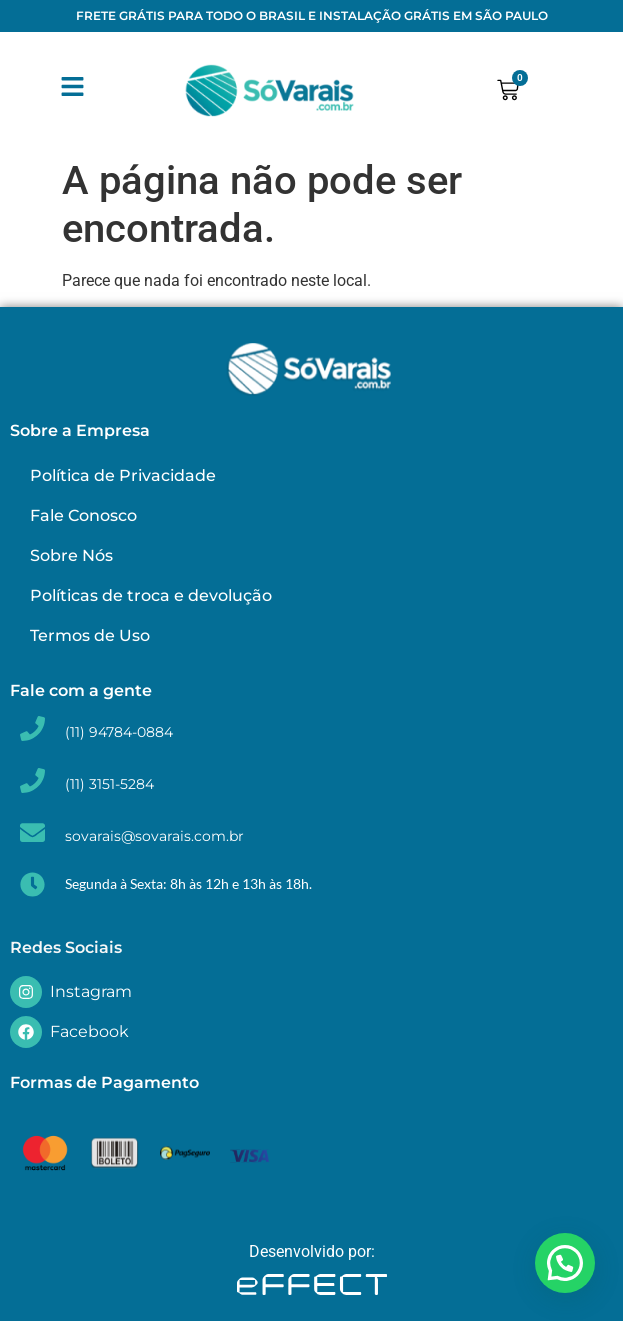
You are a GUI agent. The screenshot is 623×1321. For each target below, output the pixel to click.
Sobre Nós (71, 555)
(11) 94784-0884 (119, 732)
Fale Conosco (83, 515)
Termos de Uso (90, 635)
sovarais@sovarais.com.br (154, 836)
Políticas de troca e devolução (151, 595)
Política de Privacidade (123, 475)
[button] (565, 1263)
